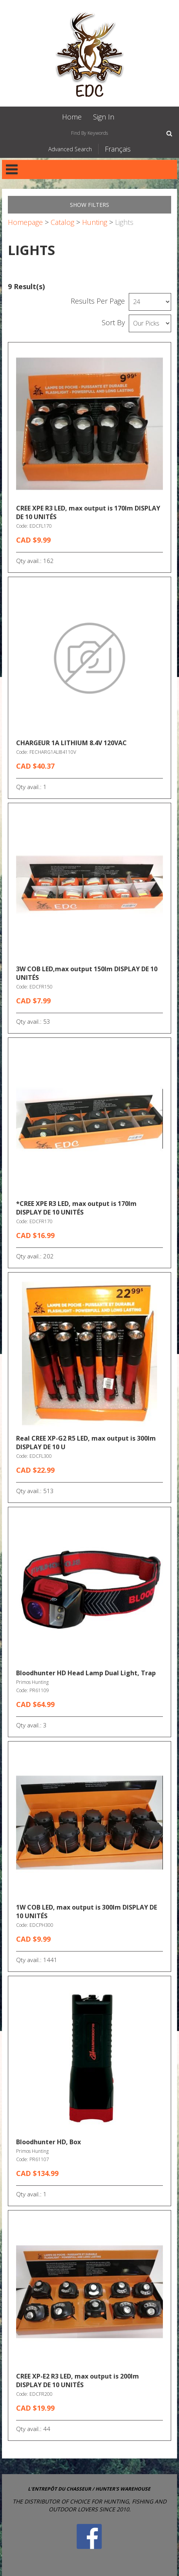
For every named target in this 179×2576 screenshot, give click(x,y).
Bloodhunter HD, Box (48, 2142)
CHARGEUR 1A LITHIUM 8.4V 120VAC (71, 743)
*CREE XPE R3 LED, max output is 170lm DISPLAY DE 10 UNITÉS (76, 1207)
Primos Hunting (32, 1682)
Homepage (25, 222)
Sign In (103, 116)
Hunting (94, 222)
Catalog (62, 222)
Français (118, 149)
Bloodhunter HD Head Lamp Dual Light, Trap (86, 1673)
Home (72, 116)
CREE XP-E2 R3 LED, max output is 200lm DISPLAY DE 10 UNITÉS (77, 2380)
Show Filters (89, 204)
